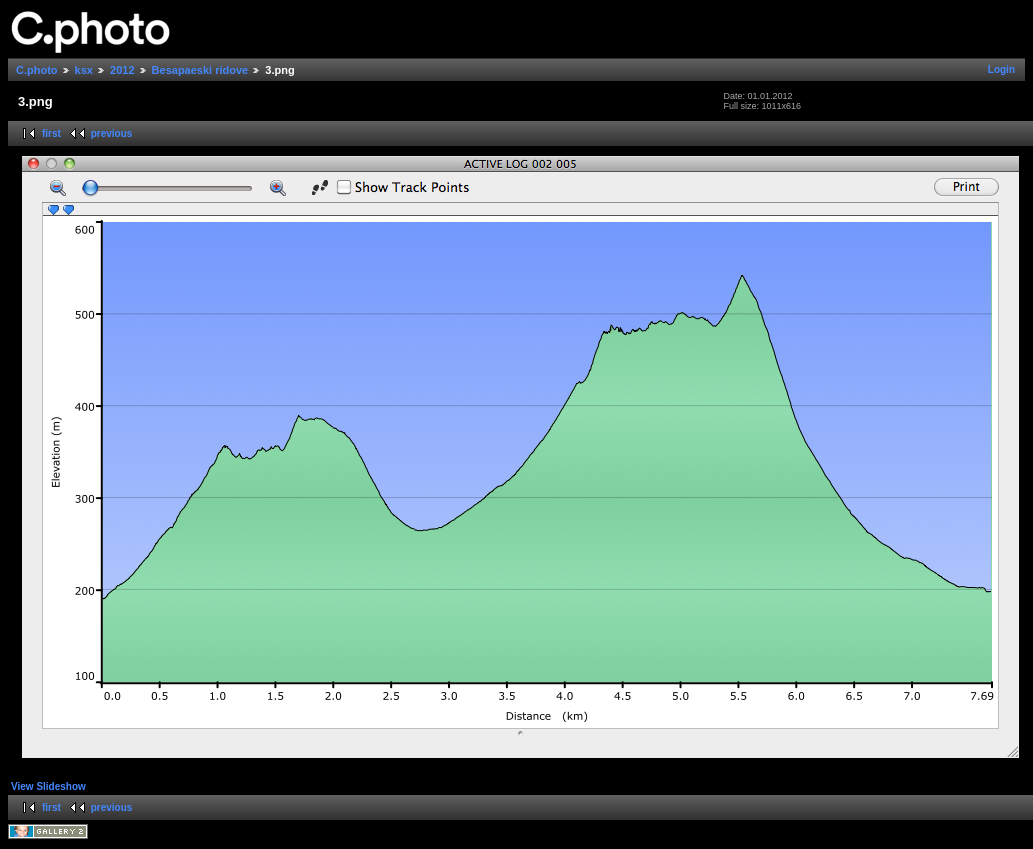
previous (112, 133)
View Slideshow (48, 786)
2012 (122, 70)
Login (1001, 69)
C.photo (37, 70)
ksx (84, 70)
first (51, 133)
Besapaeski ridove (200, 70)
